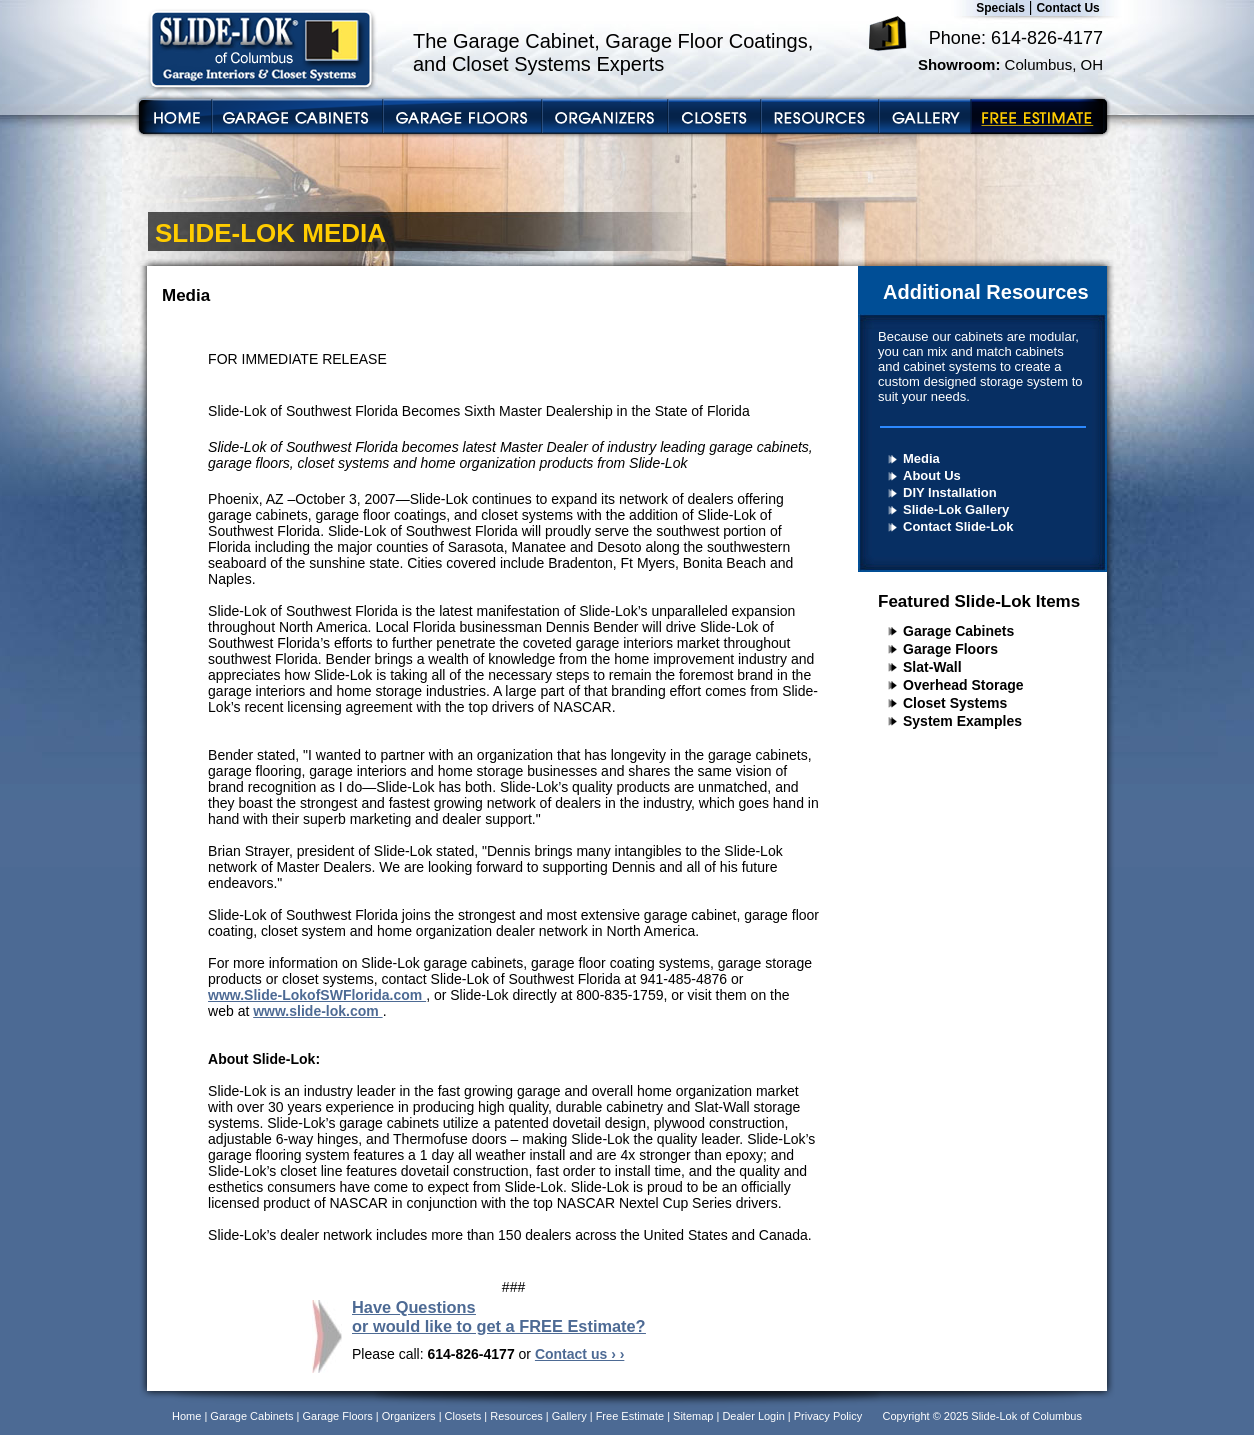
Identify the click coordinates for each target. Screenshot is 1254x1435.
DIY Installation (950, 492)
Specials (1000, 8)
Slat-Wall (932, 667)
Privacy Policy (828, 1416)
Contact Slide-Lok (958, 526)
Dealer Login (753, 1416)
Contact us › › (579, 1354)
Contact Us (1067, 8)
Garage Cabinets (958, 631)
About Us (932, 475)
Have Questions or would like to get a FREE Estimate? (499, 1316)
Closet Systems (955, 703)
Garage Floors (950, 649)
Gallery (569, 1416)
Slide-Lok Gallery (956, 509)
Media (921, 458)
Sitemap (693, 1416)
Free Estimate (630, 1416)
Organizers (409, 1416)
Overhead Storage (963, 685)
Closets (463, 1416)
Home (186, 1416)
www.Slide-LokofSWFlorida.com (317, 995)
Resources (516, 1416)
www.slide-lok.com (317, 1011)
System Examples (962, 721)
